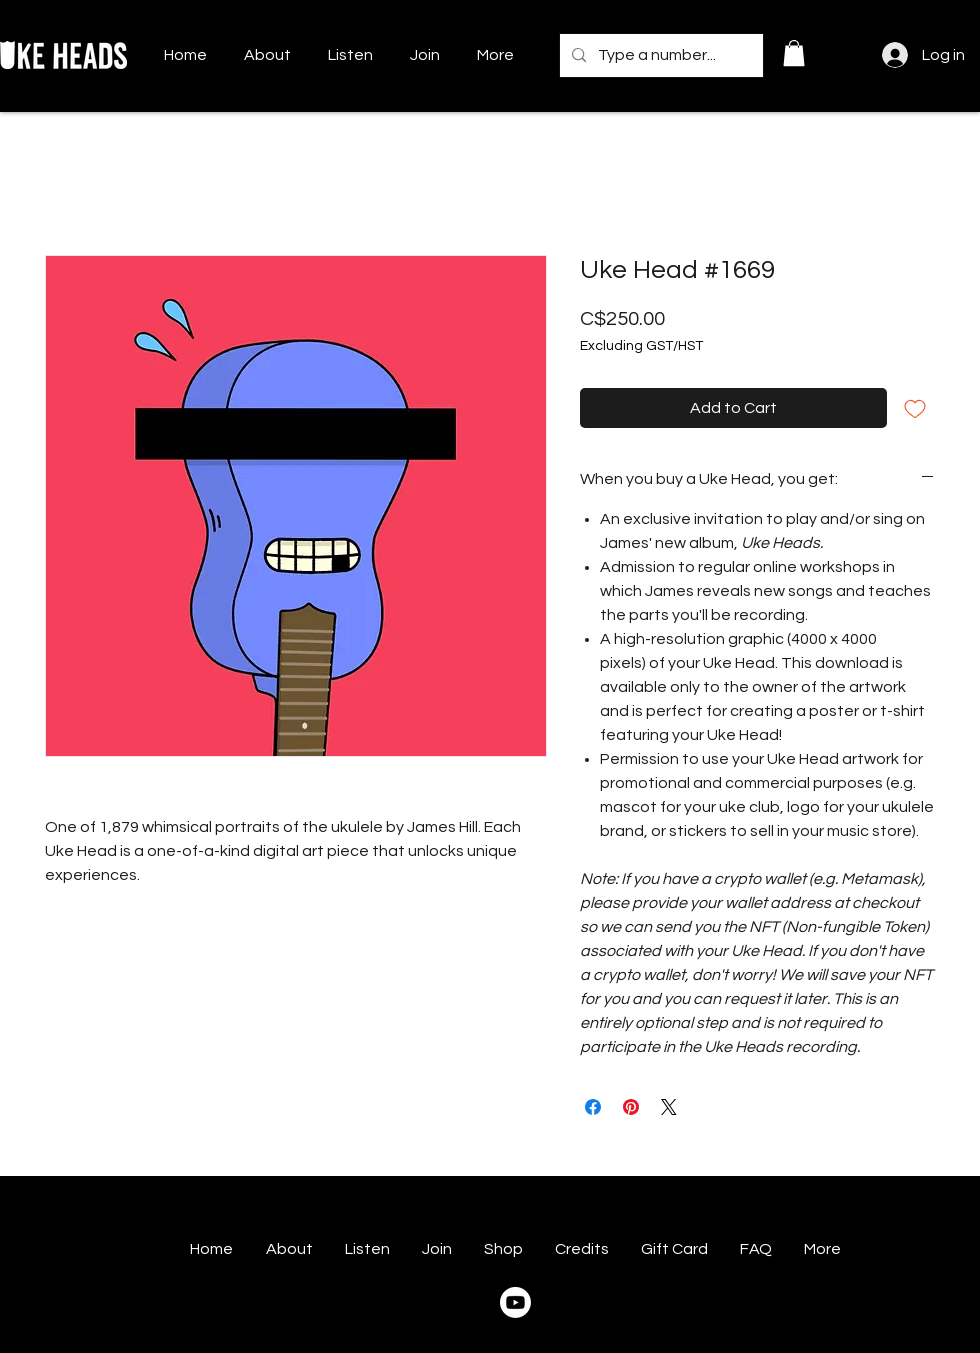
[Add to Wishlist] (915, 408)
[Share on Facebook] (593, 1107)
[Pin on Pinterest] (631, 1107)
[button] (794, 53)
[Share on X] (669, 1107)
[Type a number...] (659, 55)
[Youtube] (515, 1302)
